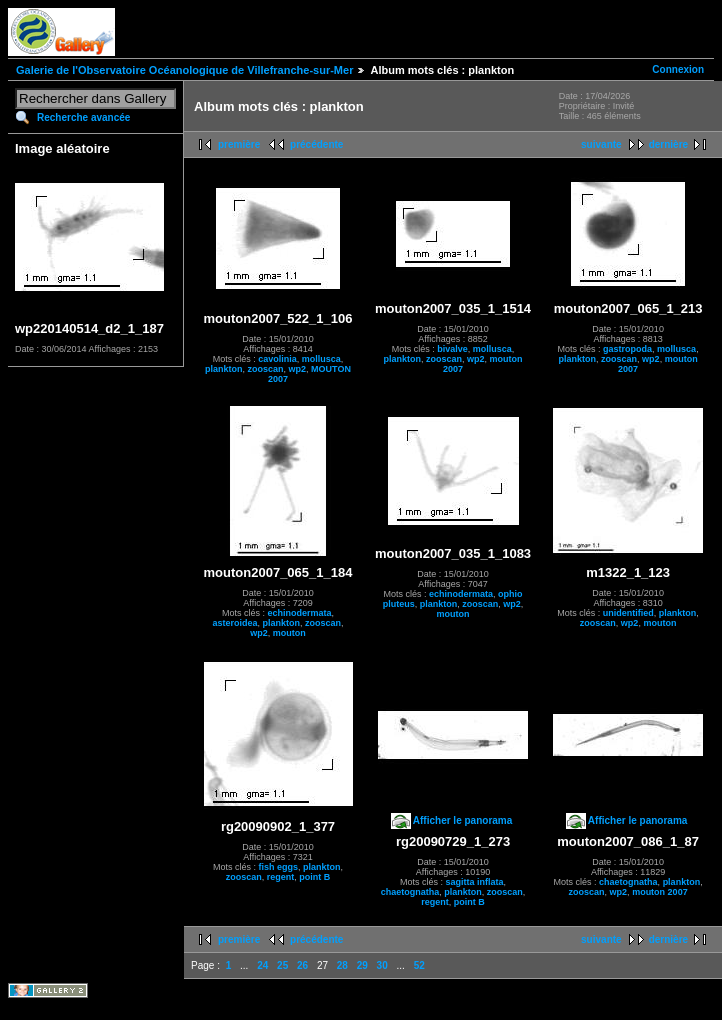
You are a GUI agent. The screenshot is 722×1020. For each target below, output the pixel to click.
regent (281, 877)
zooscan (266, 369)
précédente (316, 144)
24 (262, 965)
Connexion (678, 69)
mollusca (321, 359)
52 (419, 965)
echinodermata (299, 613)
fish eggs (278, 867)
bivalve (452, 349)
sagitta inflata (475, 882)
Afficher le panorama (462, 820)
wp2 (298, 369)
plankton (224, 369)
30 (382, 965)
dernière (668, 144)
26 (302, 965)
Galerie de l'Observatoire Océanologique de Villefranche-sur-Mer (184, 70)
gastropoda (627, 349)
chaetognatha (410, 892)
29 (362, 965)
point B (314, 877)
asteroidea (234, 623)
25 (282, 965)
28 (342, 965)
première (239, 144)
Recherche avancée (83, 117)
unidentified (628, 613)
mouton (289, 633)
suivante (601, 144)
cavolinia (277, 359)
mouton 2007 (660, 892)
